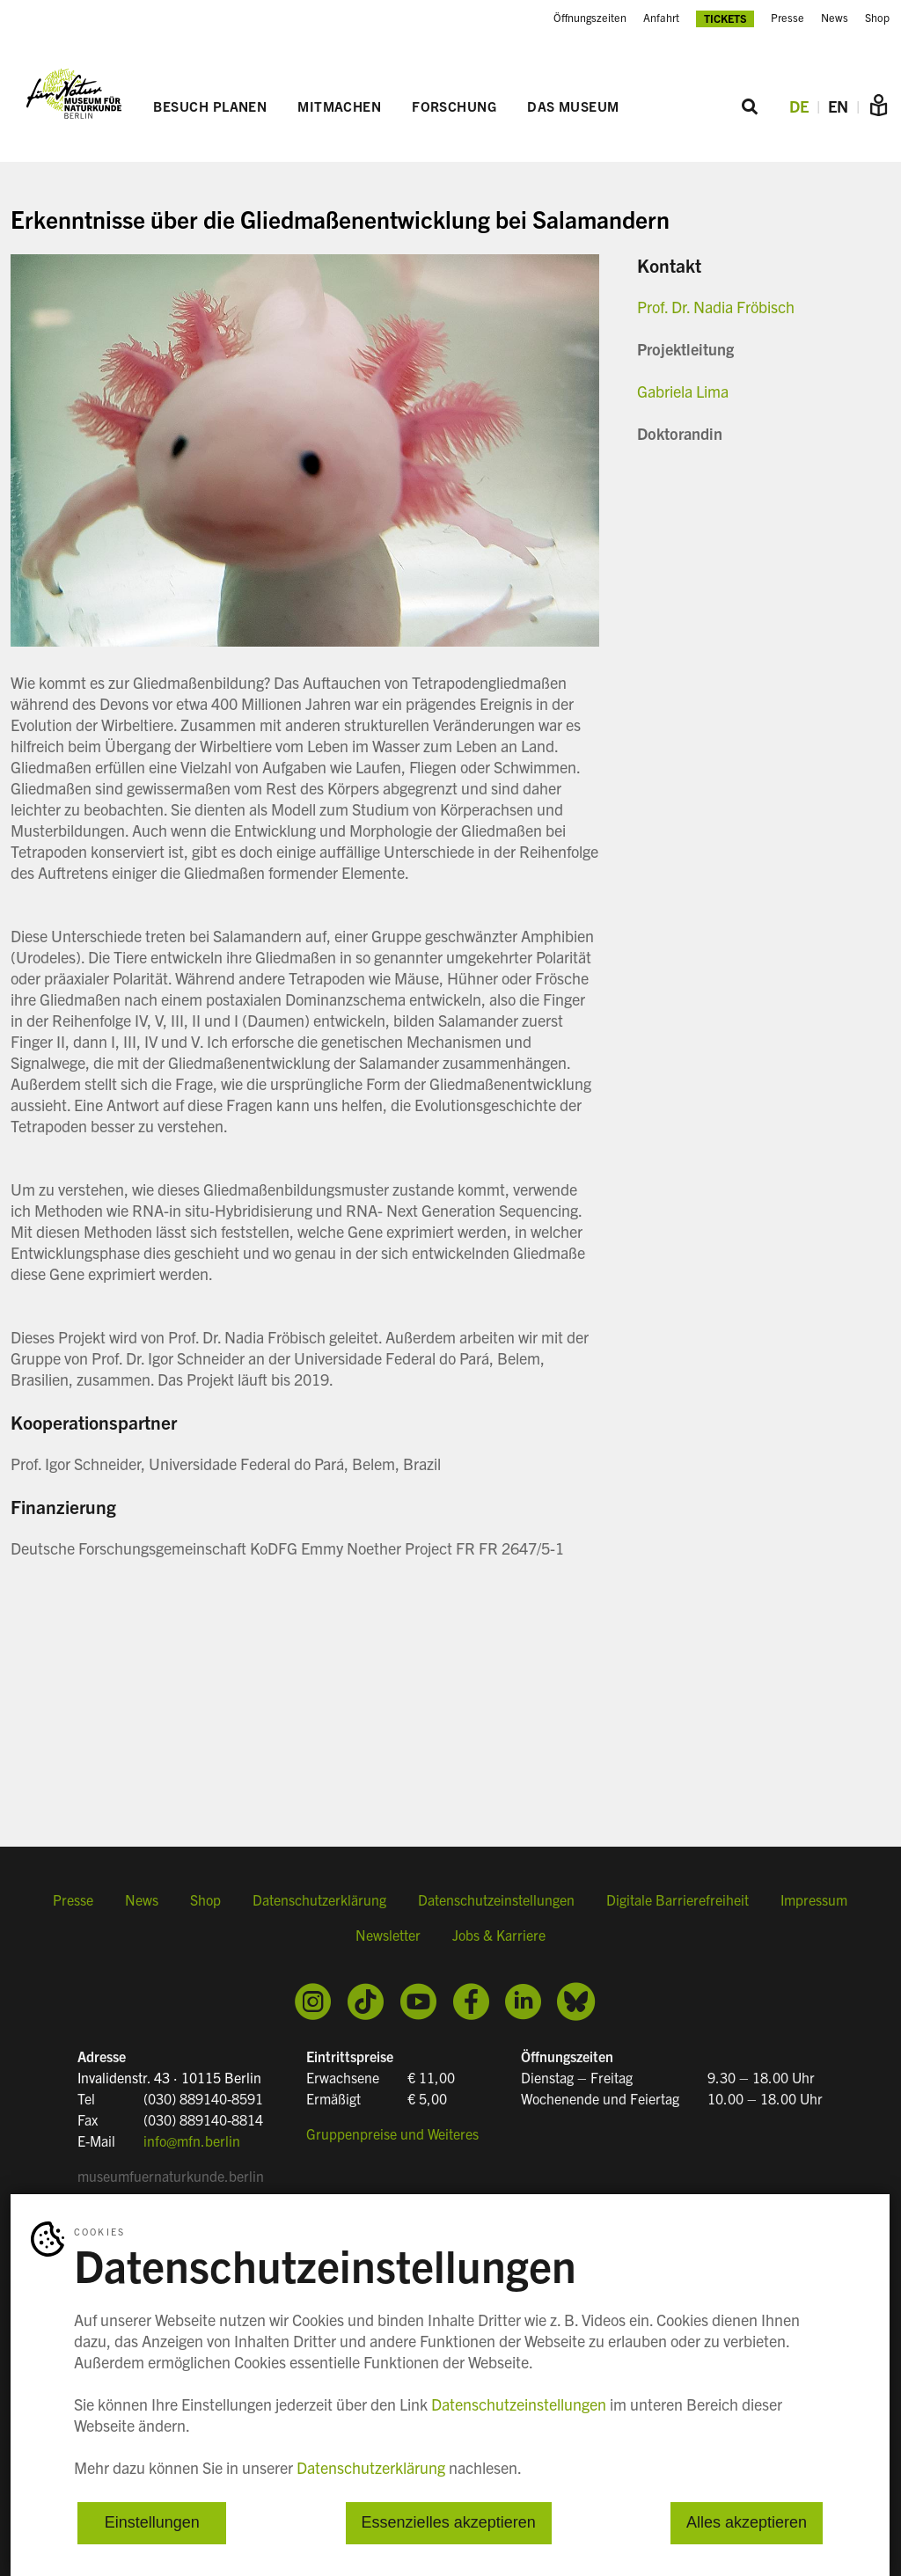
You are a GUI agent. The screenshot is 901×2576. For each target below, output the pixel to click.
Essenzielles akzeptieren (449, 2523)
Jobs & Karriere (499, 1934)
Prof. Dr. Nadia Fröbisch (716, 306)
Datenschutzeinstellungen (496, 1899)
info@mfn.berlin (191, 2140)
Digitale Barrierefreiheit (677, 1899)
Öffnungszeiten (589, 18)
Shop (877, 18)
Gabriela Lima (683, 391)
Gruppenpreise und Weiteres (392, 2133)
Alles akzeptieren (746, 2523)
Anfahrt (661, 18)
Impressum (813, 1899)
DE (799, 106)
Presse (787, 18)
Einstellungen (152, 2523)
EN (838, 106)
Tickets (725, 18)
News (834, 18)
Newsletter (388, 1934)
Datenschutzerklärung (319, 1899)
